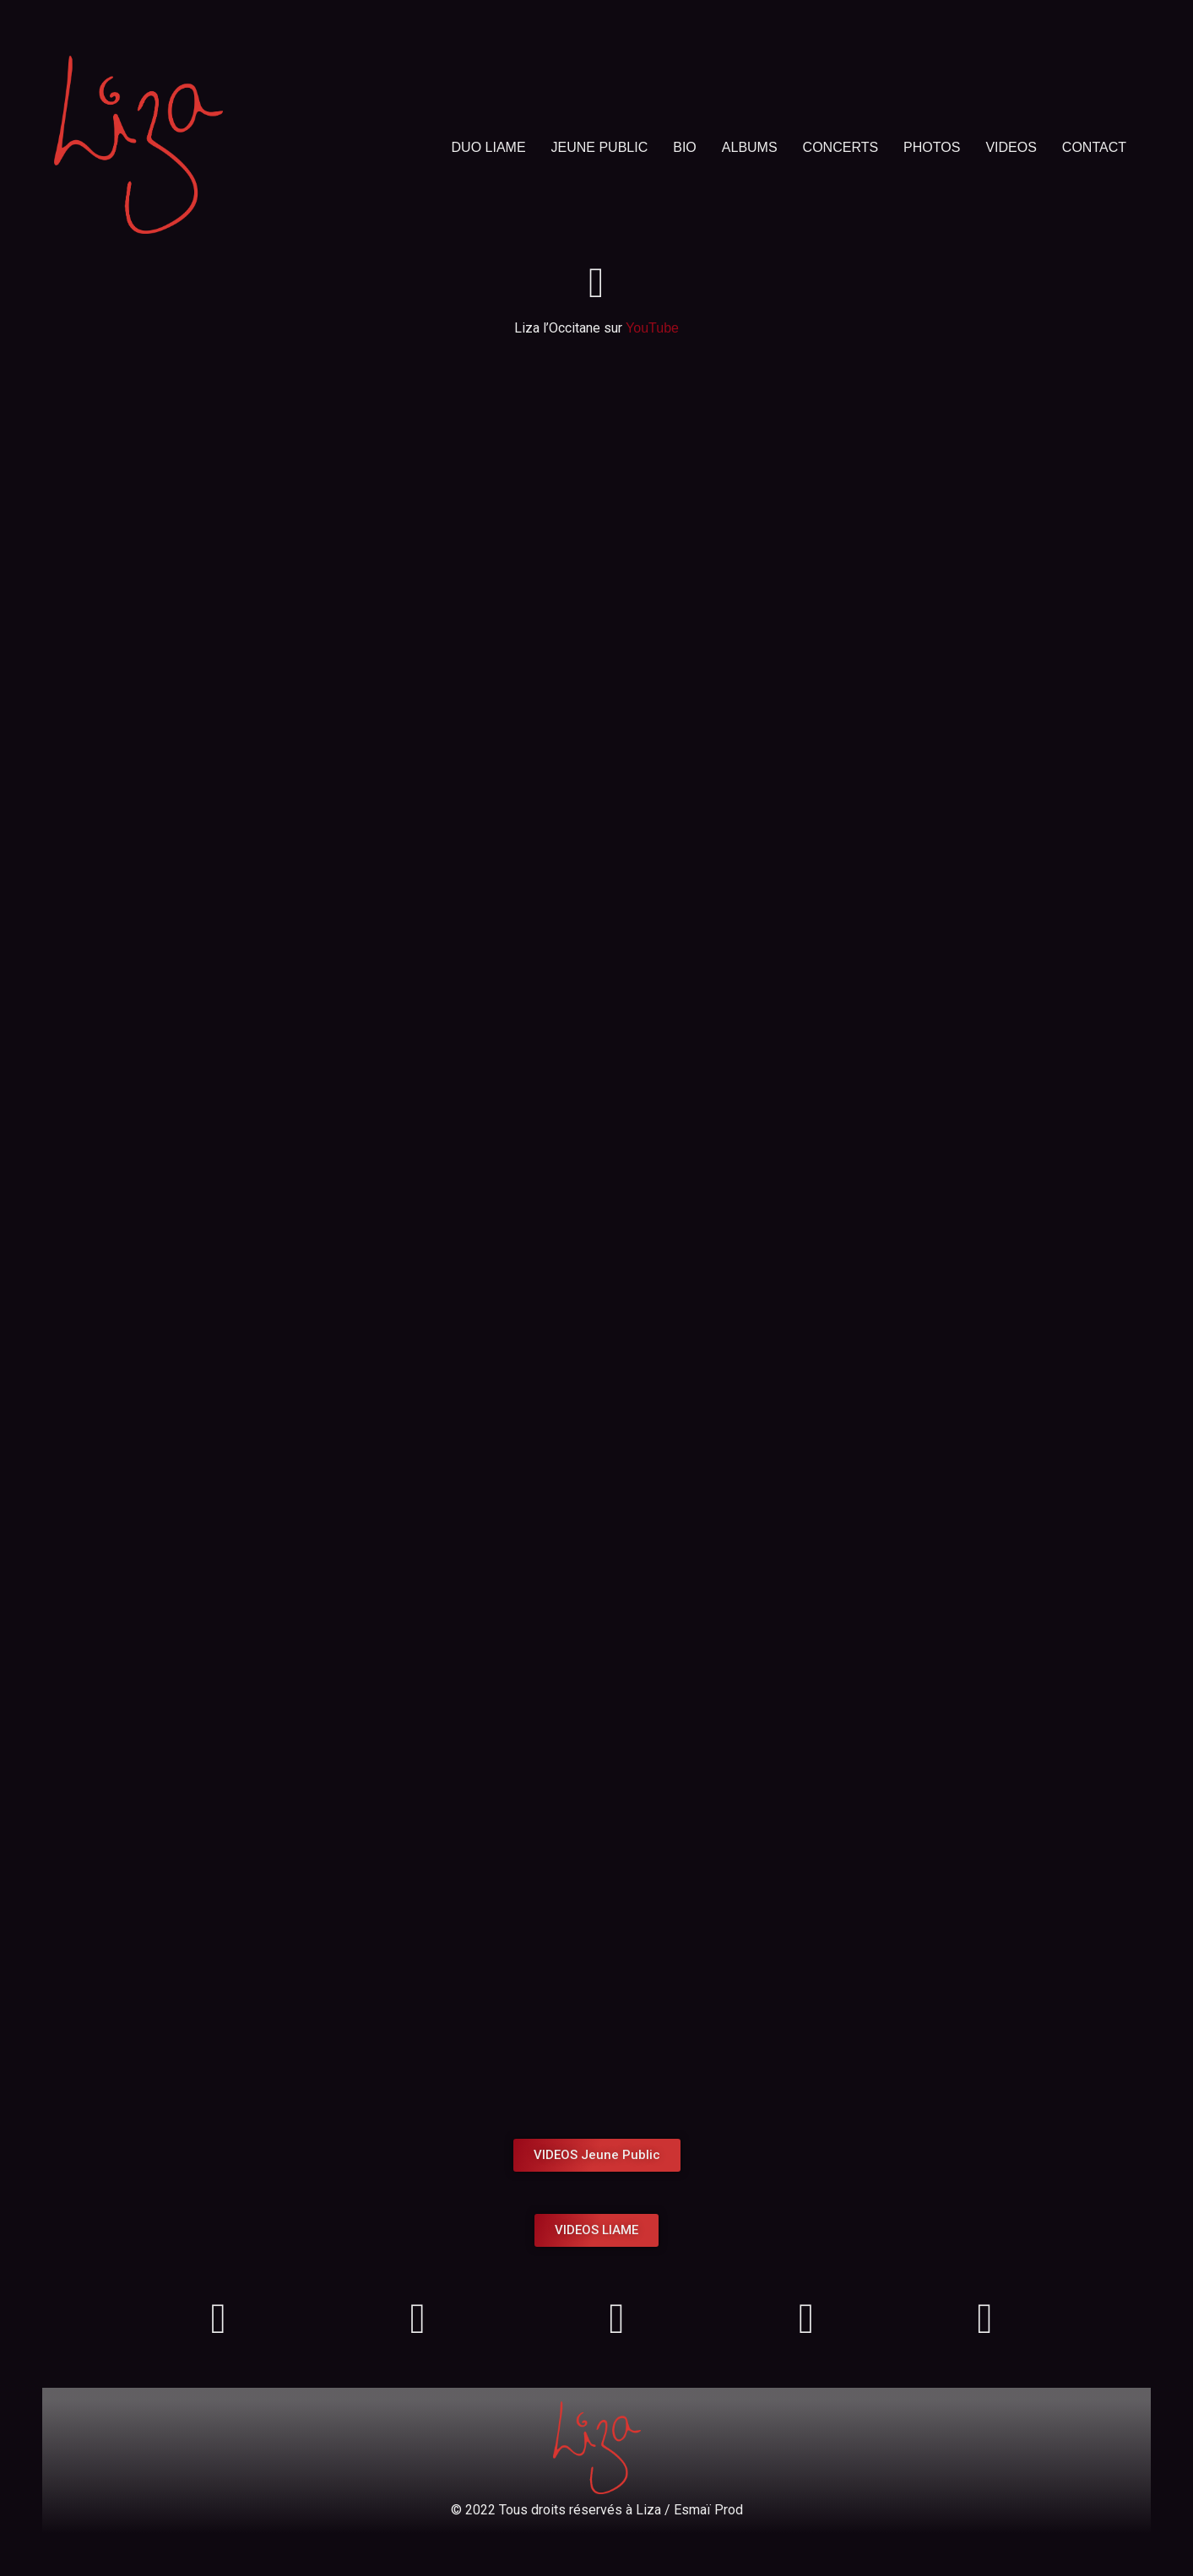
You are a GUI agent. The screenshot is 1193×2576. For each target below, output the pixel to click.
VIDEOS (1010, 147)
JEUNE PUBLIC (599, 147)
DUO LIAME (489, 147)
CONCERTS (841, 147)
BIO (685, 147)
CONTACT (1094, 147)
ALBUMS (750, 147)
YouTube (652, 328)
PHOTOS (931, 147)
